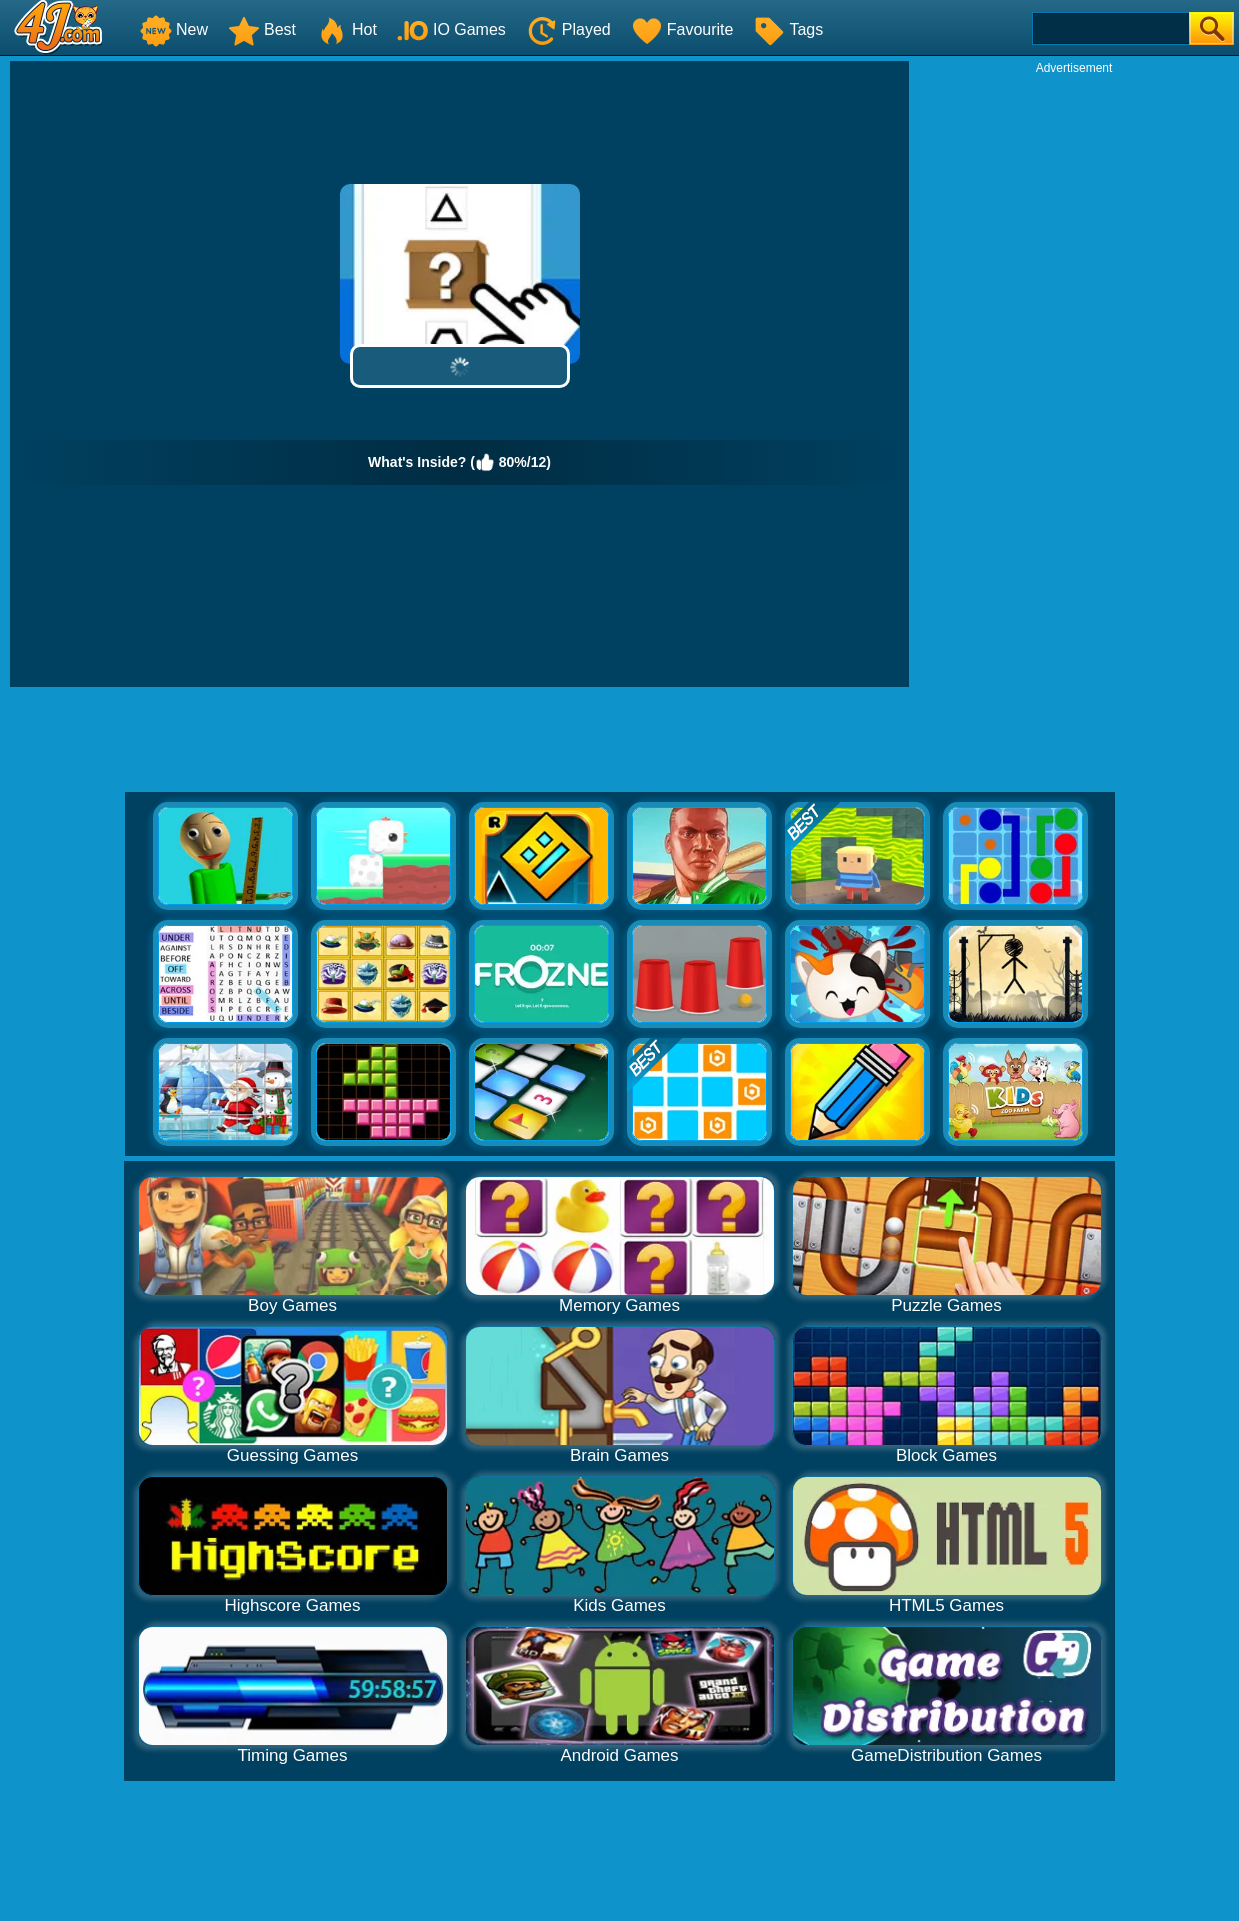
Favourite (682, 29)
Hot (346, 29)
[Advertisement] (1074, 376)
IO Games (451, 29)
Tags (788, 29)
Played (568, 29)
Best (262, 29)
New (174, 29)
